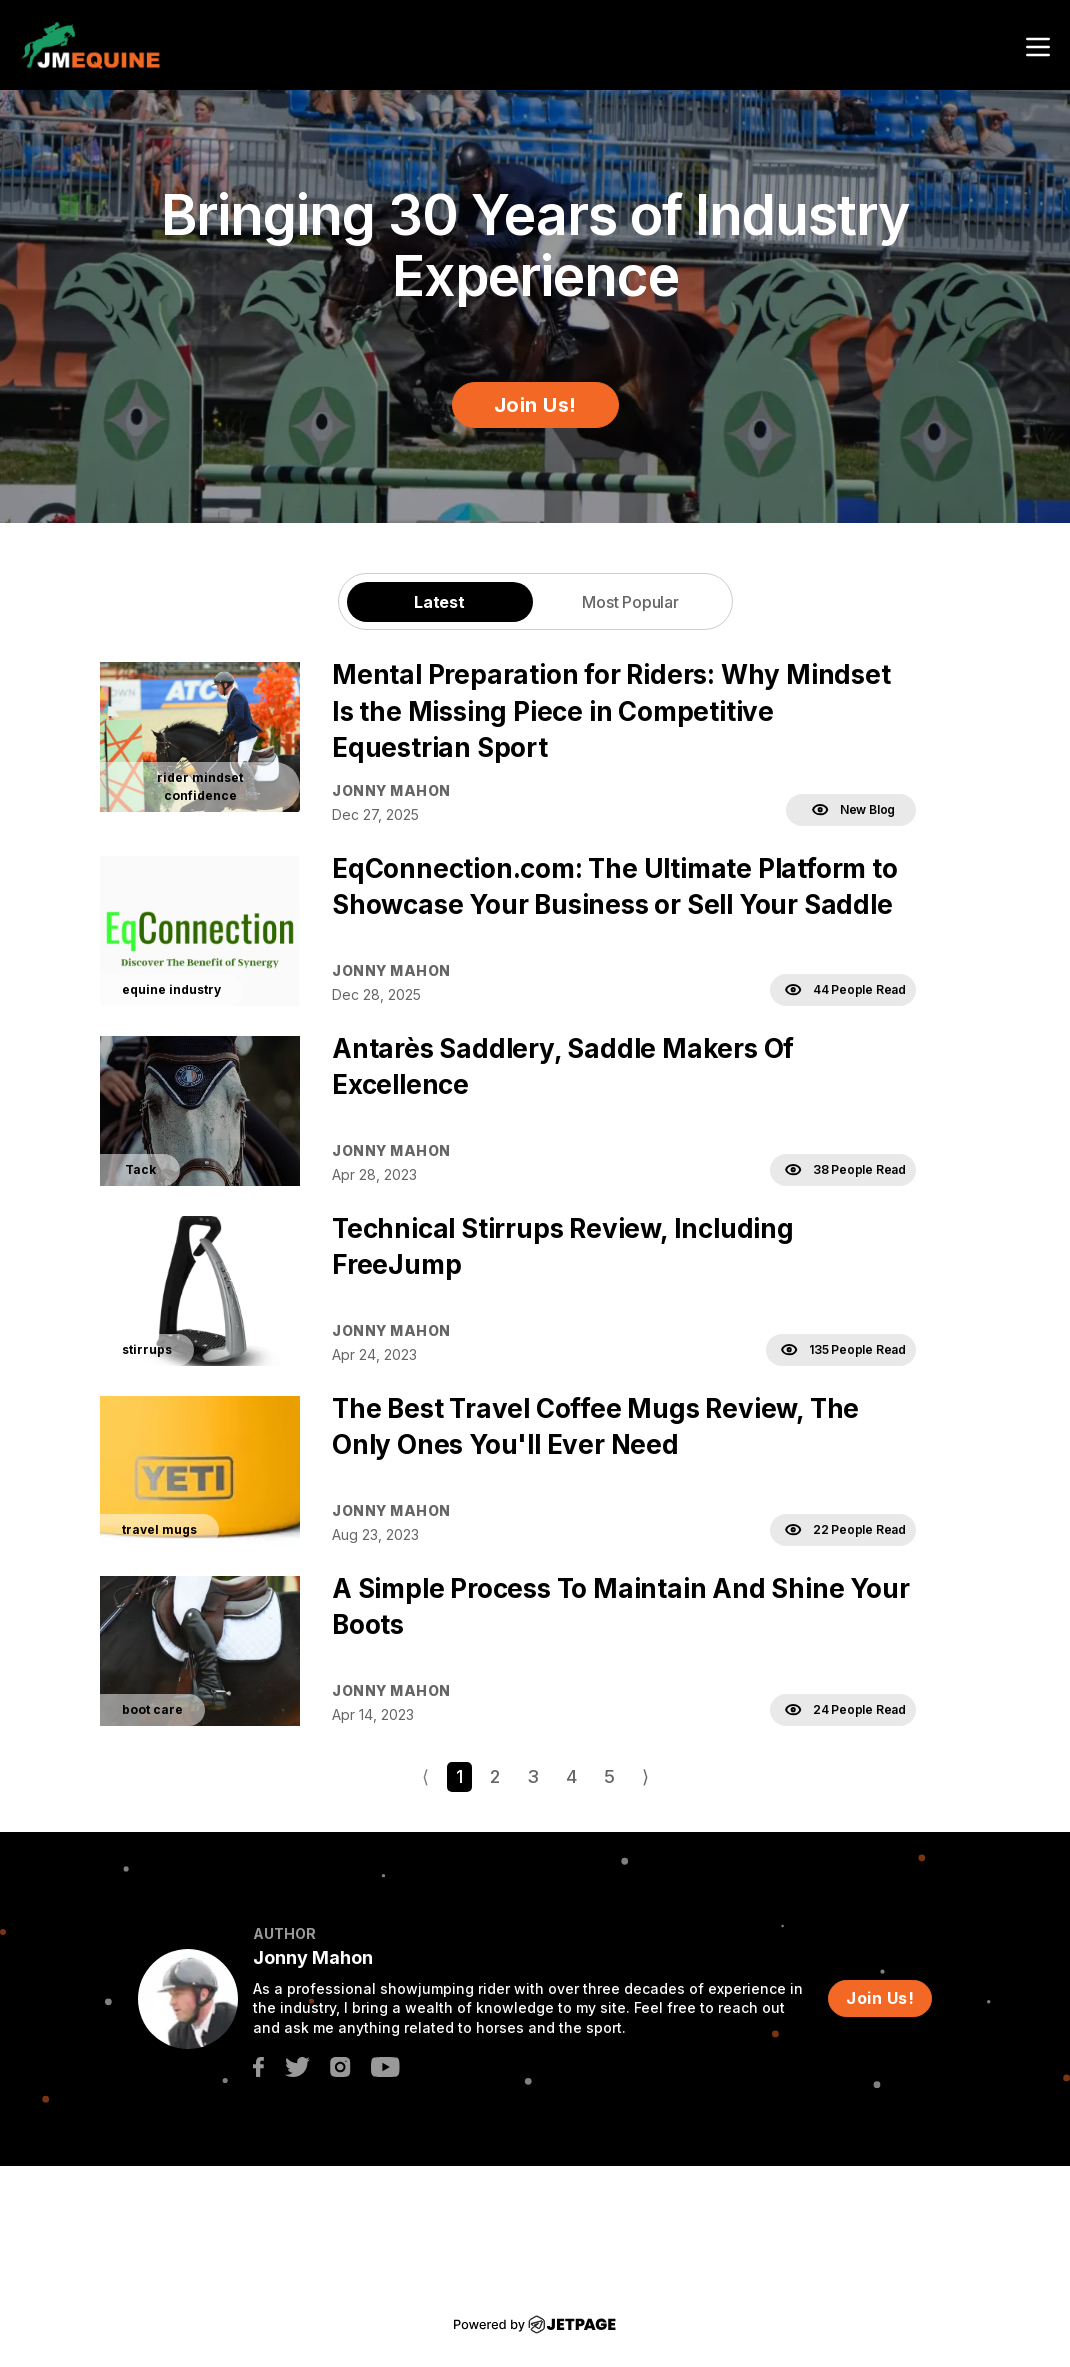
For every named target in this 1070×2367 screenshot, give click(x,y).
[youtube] (385, 2065)
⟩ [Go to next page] (645, 1776)
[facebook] (258, 2065)
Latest (439, 602)
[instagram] (340, 2065)
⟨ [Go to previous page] (425, 1776)
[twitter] (297, 2065)
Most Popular (630, 602)
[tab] (440, 601)
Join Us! (535, 405)
